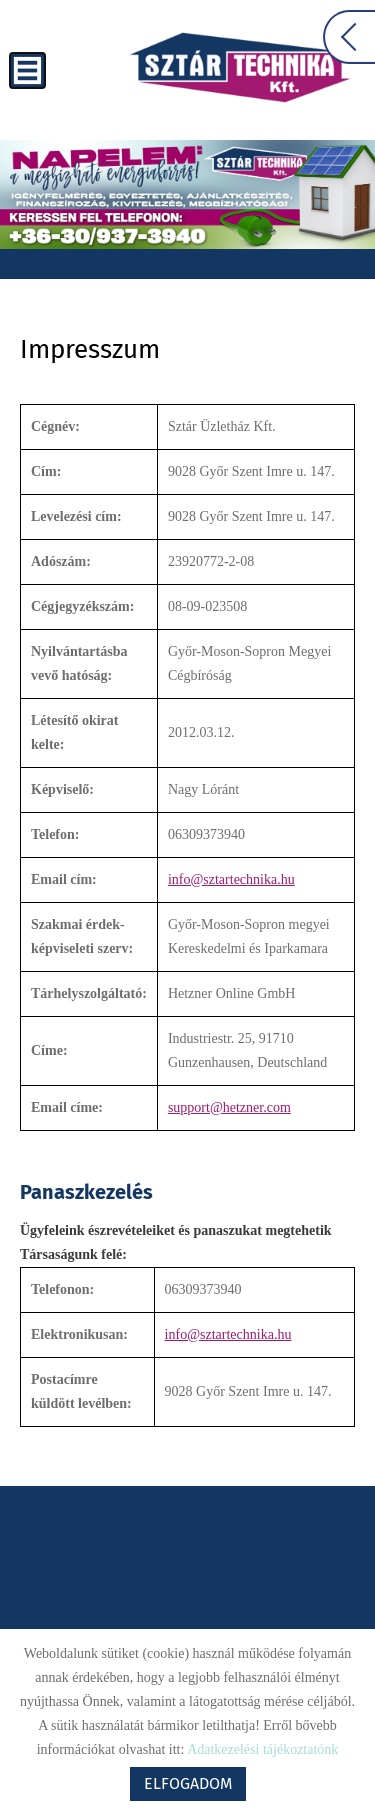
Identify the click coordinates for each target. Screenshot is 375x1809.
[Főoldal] (240, 67)
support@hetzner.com (229, 1107)
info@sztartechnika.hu (231, 879)
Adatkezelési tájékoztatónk (262, 1749)
